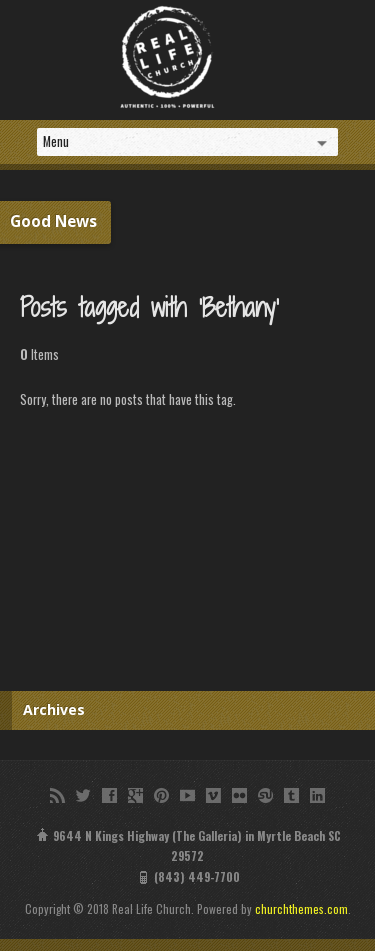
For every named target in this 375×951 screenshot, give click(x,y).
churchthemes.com (301, 908)
